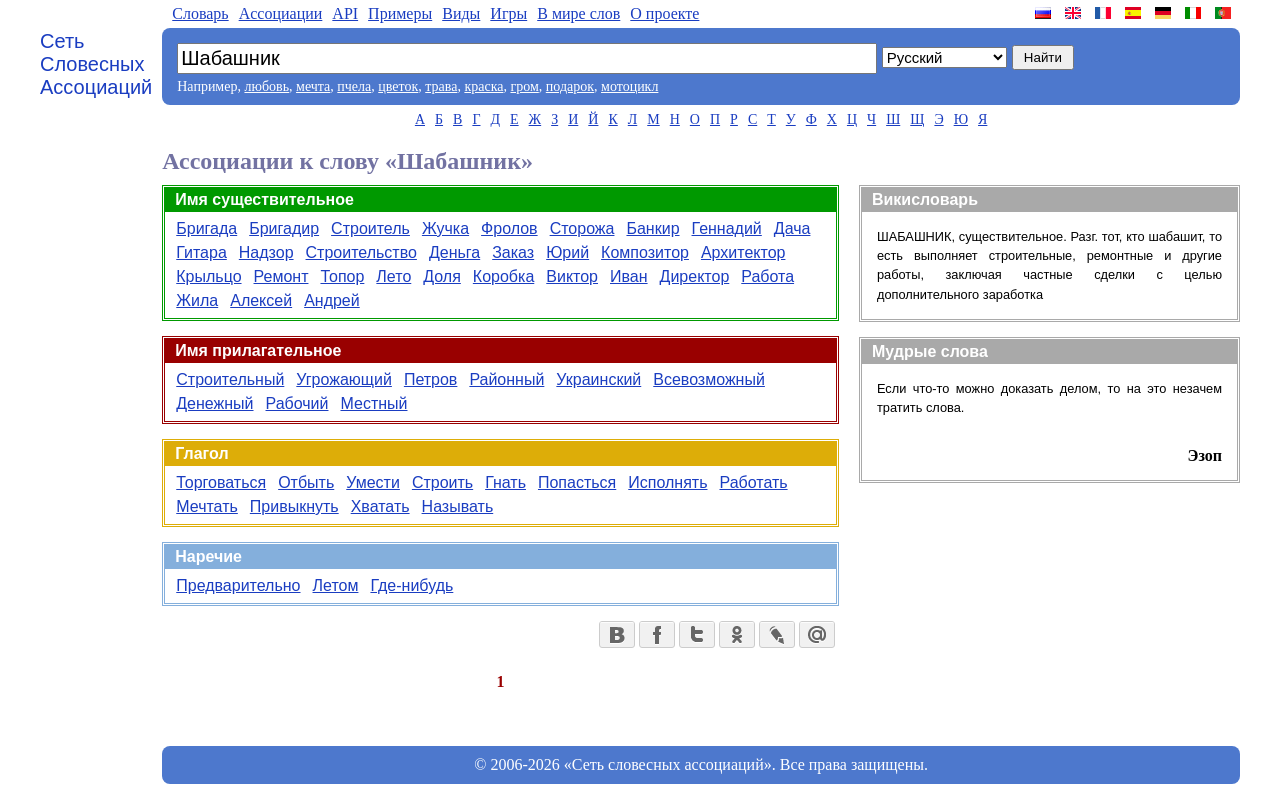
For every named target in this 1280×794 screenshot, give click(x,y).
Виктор (572, 276)
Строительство (361, 252)
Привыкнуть (294, 506)
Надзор (266, 252)
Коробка (503, 276)
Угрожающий (344, 379)
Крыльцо (208, 276)
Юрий (567, 252)
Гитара (201, 252)
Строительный (230, 379)
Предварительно (238, 585)
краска (483, 86)
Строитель (370, 228)
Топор (342, 276)
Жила (197, 300)
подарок (570, 86)
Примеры (400, 13)
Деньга (454, 252)
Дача (792, 228)
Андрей (332, 300)
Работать (753, 482)
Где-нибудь (411, 585)
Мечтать (207, 506)
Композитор (645, 252)
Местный (373, 403)
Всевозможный (709, 379)
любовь (266, 86)
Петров (431, 379)
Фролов (509, 228)
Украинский (598, 379)
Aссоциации (281, 13)
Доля (442, 276)
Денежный (214, 403)
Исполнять (667, 482)
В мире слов (578, 13)
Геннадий (727, 228)
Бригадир (284, 228)
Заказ (513, 252)
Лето (393, 276)
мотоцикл (629, 86)
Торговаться (221, 482)
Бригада (206, 228)
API (345, 13)
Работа (767, 276)
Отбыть (306, 482)
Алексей (261, 300)
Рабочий (297, 403)
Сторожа (582, 228)
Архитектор (743, 252)
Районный (506, 379)
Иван (629, 276)
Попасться (577, 482)
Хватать (380, 506)
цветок (398, 86)
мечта (313, 86)
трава (441, 86)
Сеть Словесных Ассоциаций (96, 64)
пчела (354, 86)
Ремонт (281, 276)
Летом (336, 585)
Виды (461, 13)
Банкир (652, 228)
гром (524, 86)
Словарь (200, 13)
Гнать (505, 482)
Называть (458, 506)
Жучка (445, 228)
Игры (508, 13)
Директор (695, 276)
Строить (442, 482)
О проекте (664, 13)
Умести (373, 482)
